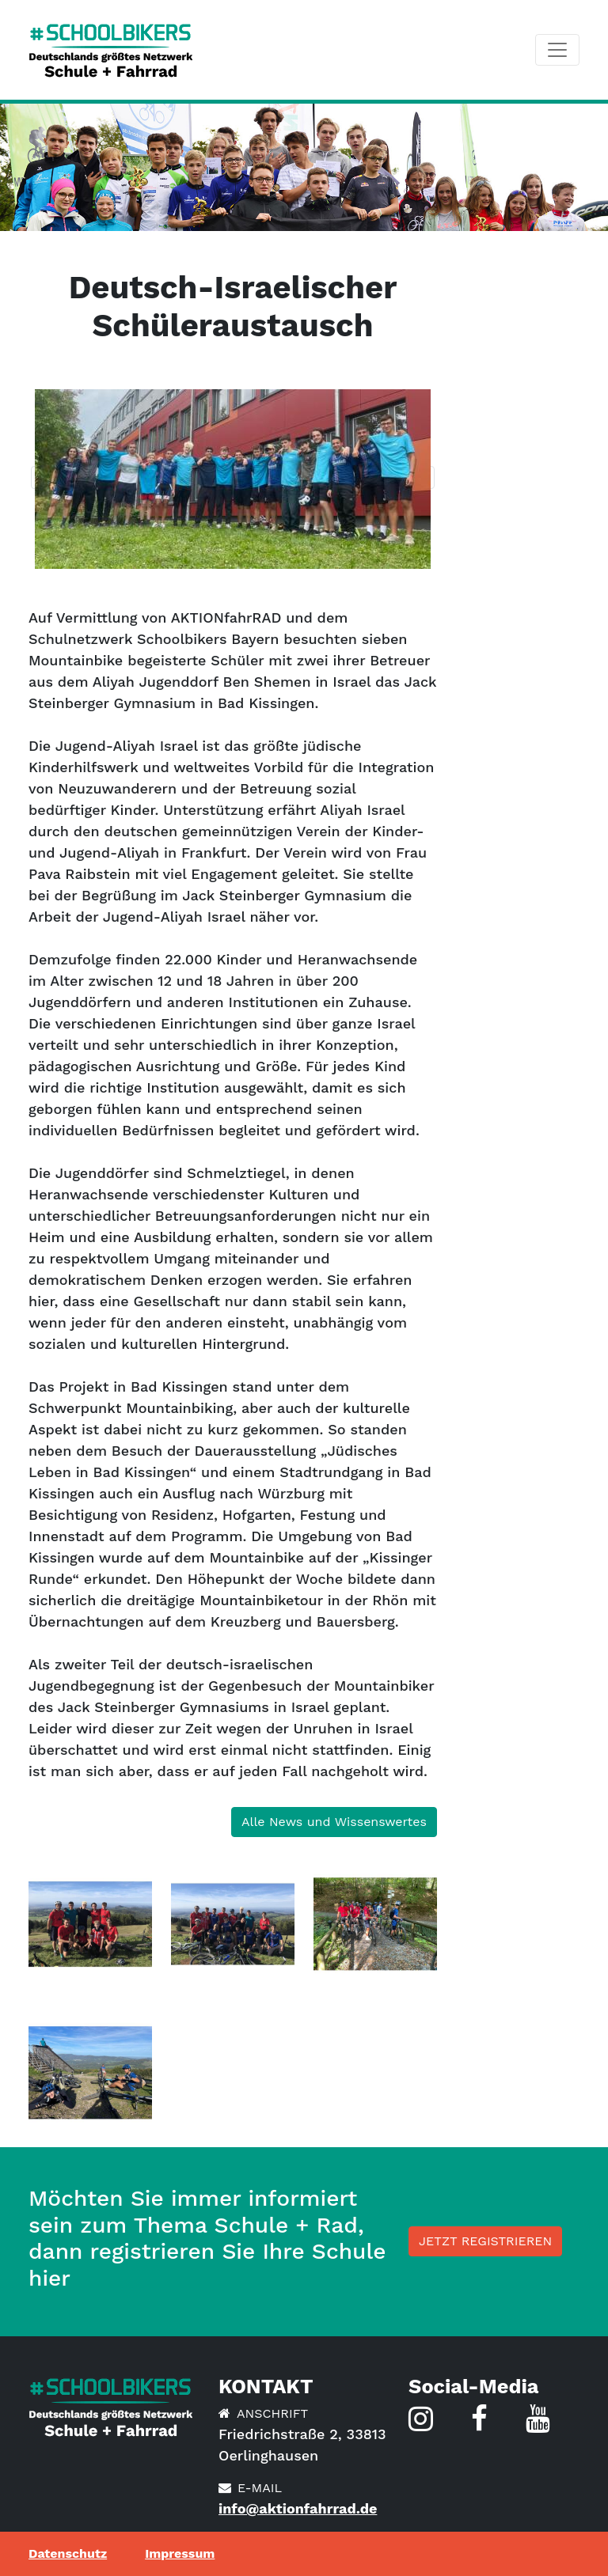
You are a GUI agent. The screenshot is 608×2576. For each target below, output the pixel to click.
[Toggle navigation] (557, 50)
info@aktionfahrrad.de (297, 2508)
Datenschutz (67, 2553)
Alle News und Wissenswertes (334, 1821)
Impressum (180, 2553)
